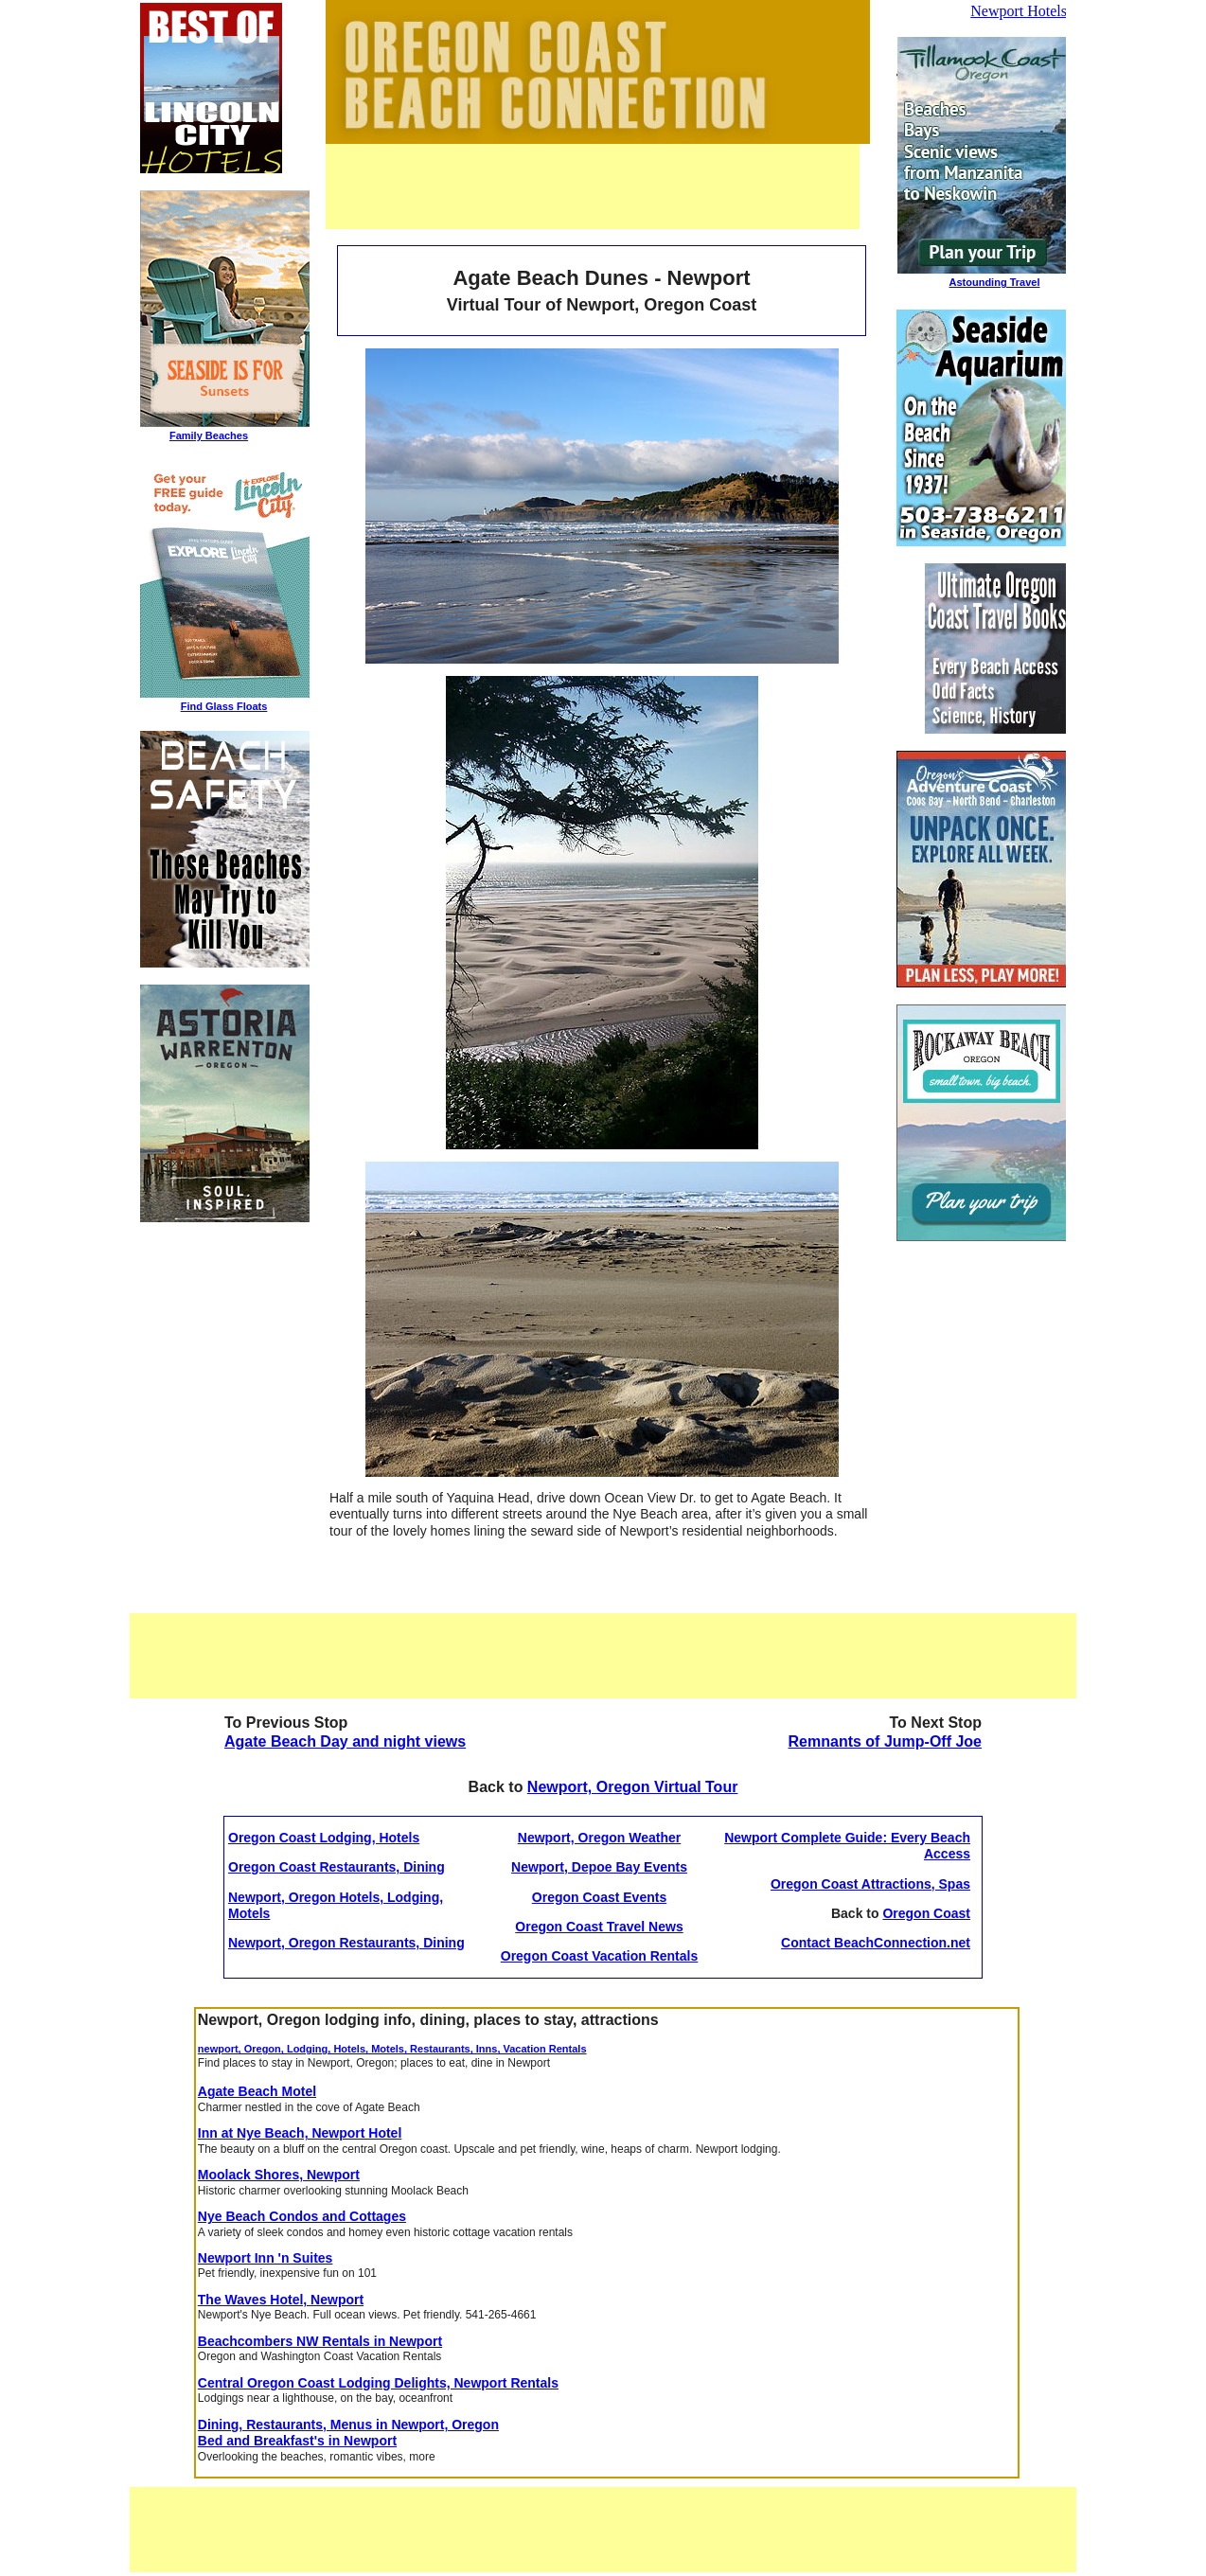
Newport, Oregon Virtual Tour (632, 1787)
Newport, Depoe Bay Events (599, 1866)
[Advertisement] (593, 186)
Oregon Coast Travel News (599, 1926)
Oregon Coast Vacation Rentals (600, 1955)
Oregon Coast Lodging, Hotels (323, 1837)
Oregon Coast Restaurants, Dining (336, 1866)
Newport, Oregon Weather (599, 1837)
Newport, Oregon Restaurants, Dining (346, 1942)
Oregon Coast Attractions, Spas (870, 1884)
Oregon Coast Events (599, 1897)
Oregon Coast (926, 1913)
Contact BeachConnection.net (875, 1942)
